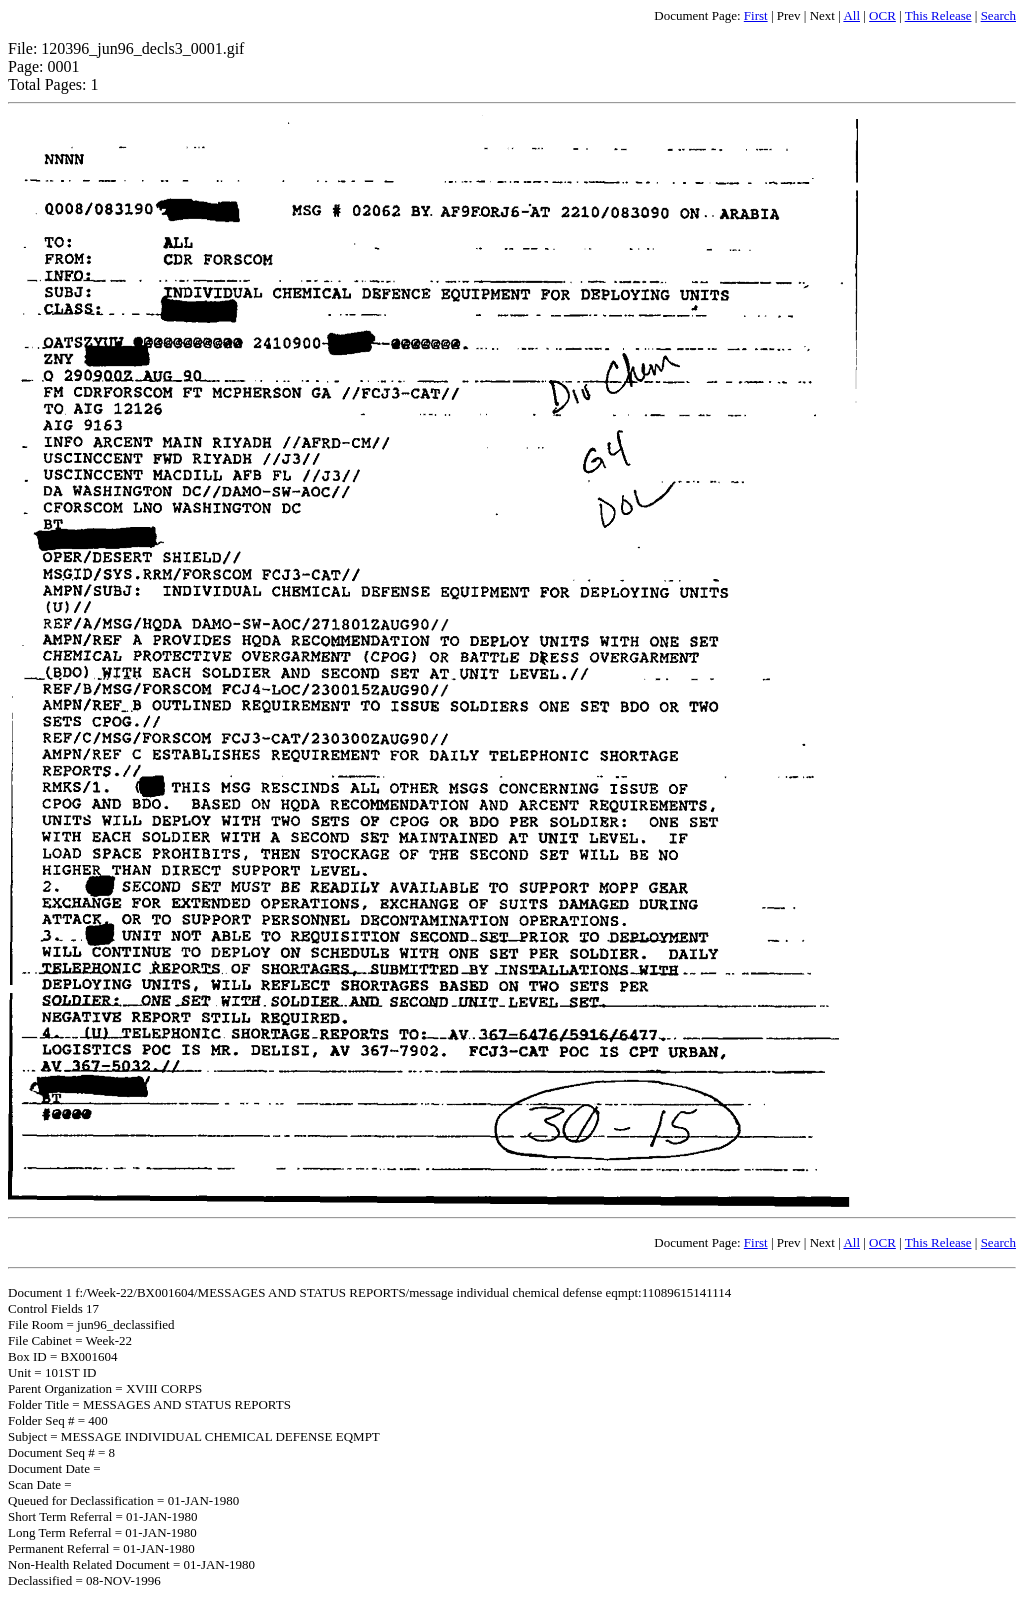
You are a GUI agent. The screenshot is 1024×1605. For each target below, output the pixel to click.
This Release (938, 15)
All (851, 15)
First (756, 15)
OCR (882, 15)
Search (998, 15)
